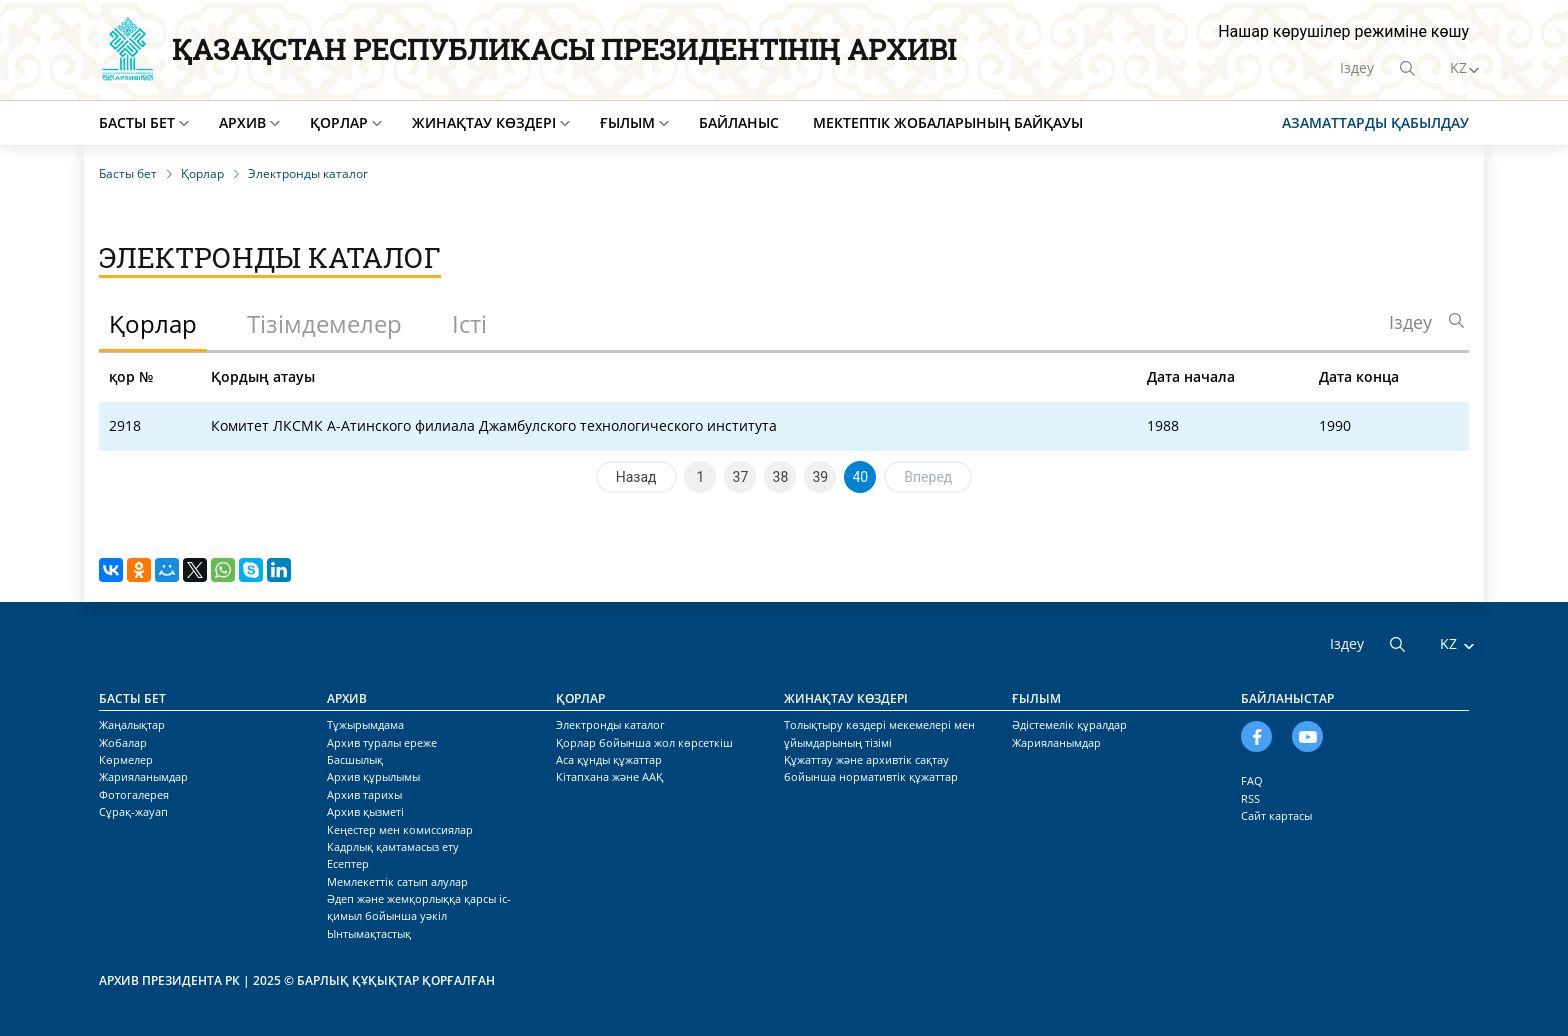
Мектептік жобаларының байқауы (948, 122)
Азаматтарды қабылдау (1375, 122)
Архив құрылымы (373, 776)
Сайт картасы (1276, 815)
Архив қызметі (365, 811)
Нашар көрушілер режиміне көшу (1343, 31)
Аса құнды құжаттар (609, 759)
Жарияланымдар (143, 776)
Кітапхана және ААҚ (609, 776)
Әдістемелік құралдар (1069, 724)
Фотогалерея (134, 794)
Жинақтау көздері (484, 122)
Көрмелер (126, 759)
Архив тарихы (364, 794)
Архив (242, 122)
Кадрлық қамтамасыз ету (393, 846)
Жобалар (123, 742)
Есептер (348, 863)
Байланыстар (1287, 698)
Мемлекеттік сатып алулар (397, 881)
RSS (1250, 798)
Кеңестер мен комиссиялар (400, 829)
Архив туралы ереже (382, 742)
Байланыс (739, 122)
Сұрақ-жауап (133, 811)
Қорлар (339, 122)
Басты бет (137, 122)
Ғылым (627, 122)
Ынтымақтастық (369, 933)
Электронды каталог (610, 724)
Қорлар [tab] (153, 323)
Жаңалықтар (132, 724)
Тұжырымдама (365, 724)
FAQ (1252, 780)
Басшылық (355, 759)
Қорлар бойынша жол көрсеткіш (644, 742)
